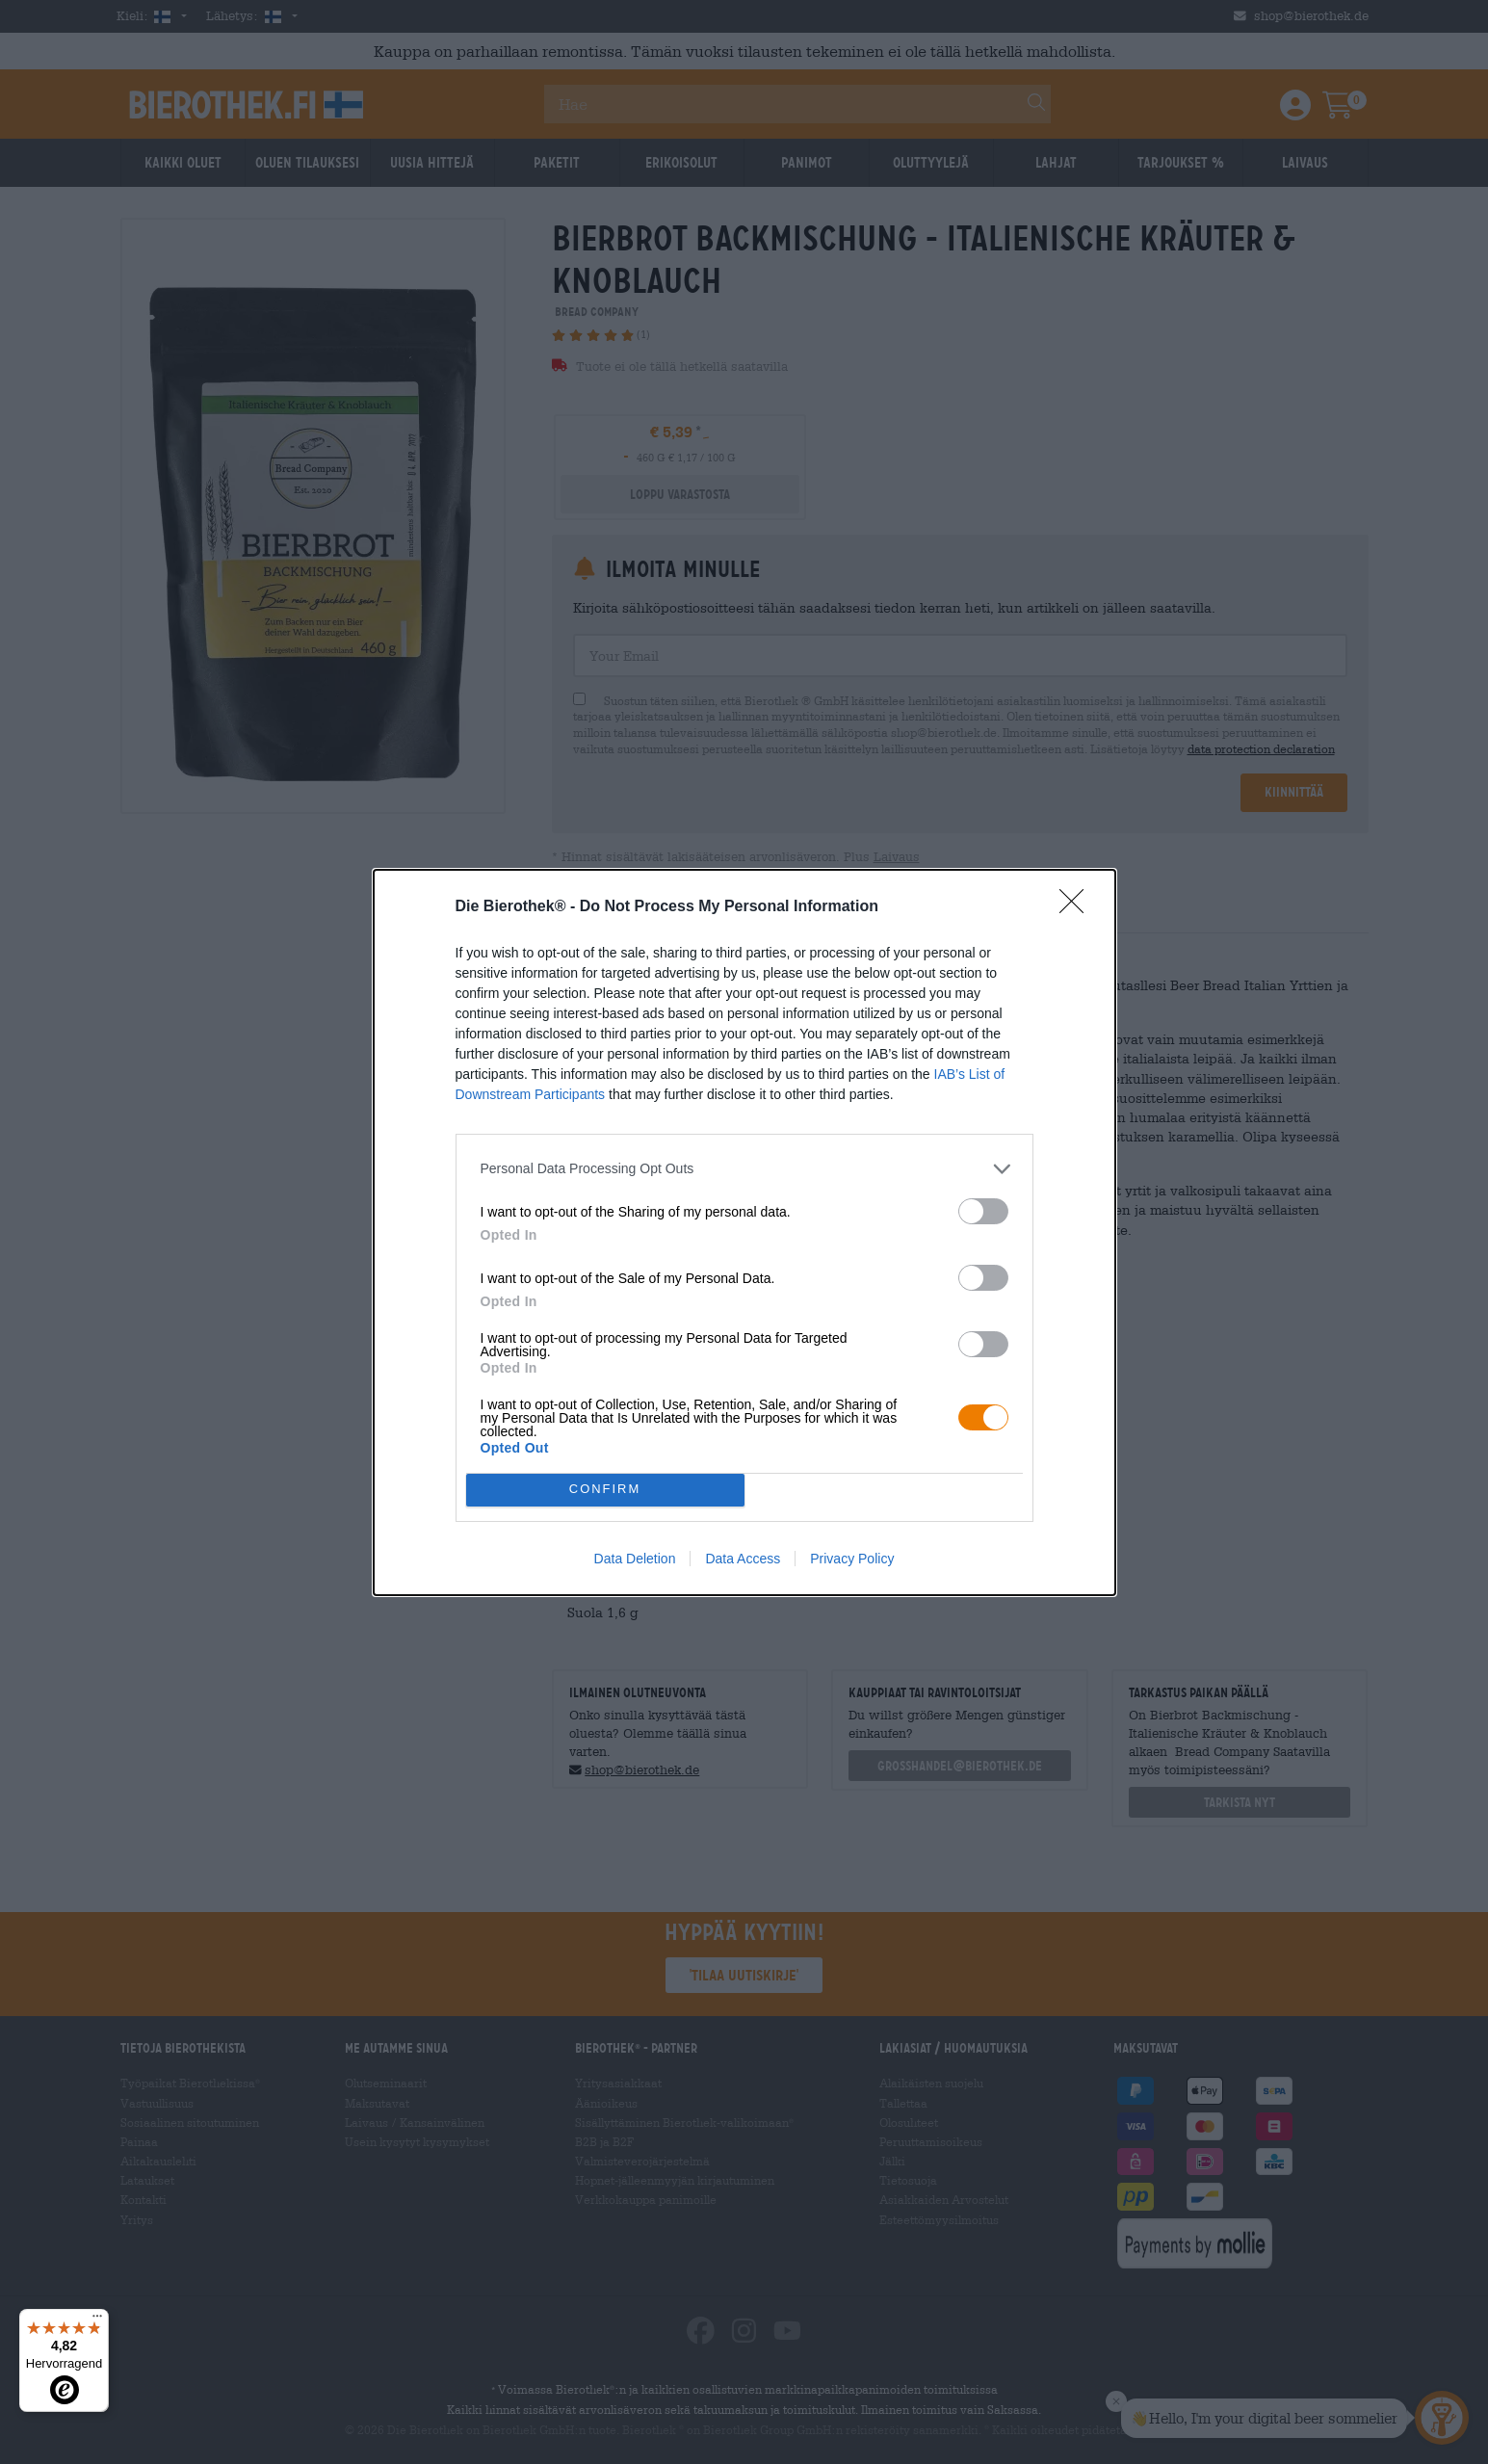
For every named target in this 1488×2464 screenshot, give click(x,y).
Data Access (742, 1558)
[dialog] (744, 1232)
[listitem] (744, 1169)
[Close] (1077, 907)
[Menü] (97, 2320)
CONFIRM (605, 1489)
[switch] (983, 1211)
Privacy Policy (852, 1558)
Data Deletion (635, 1558)
